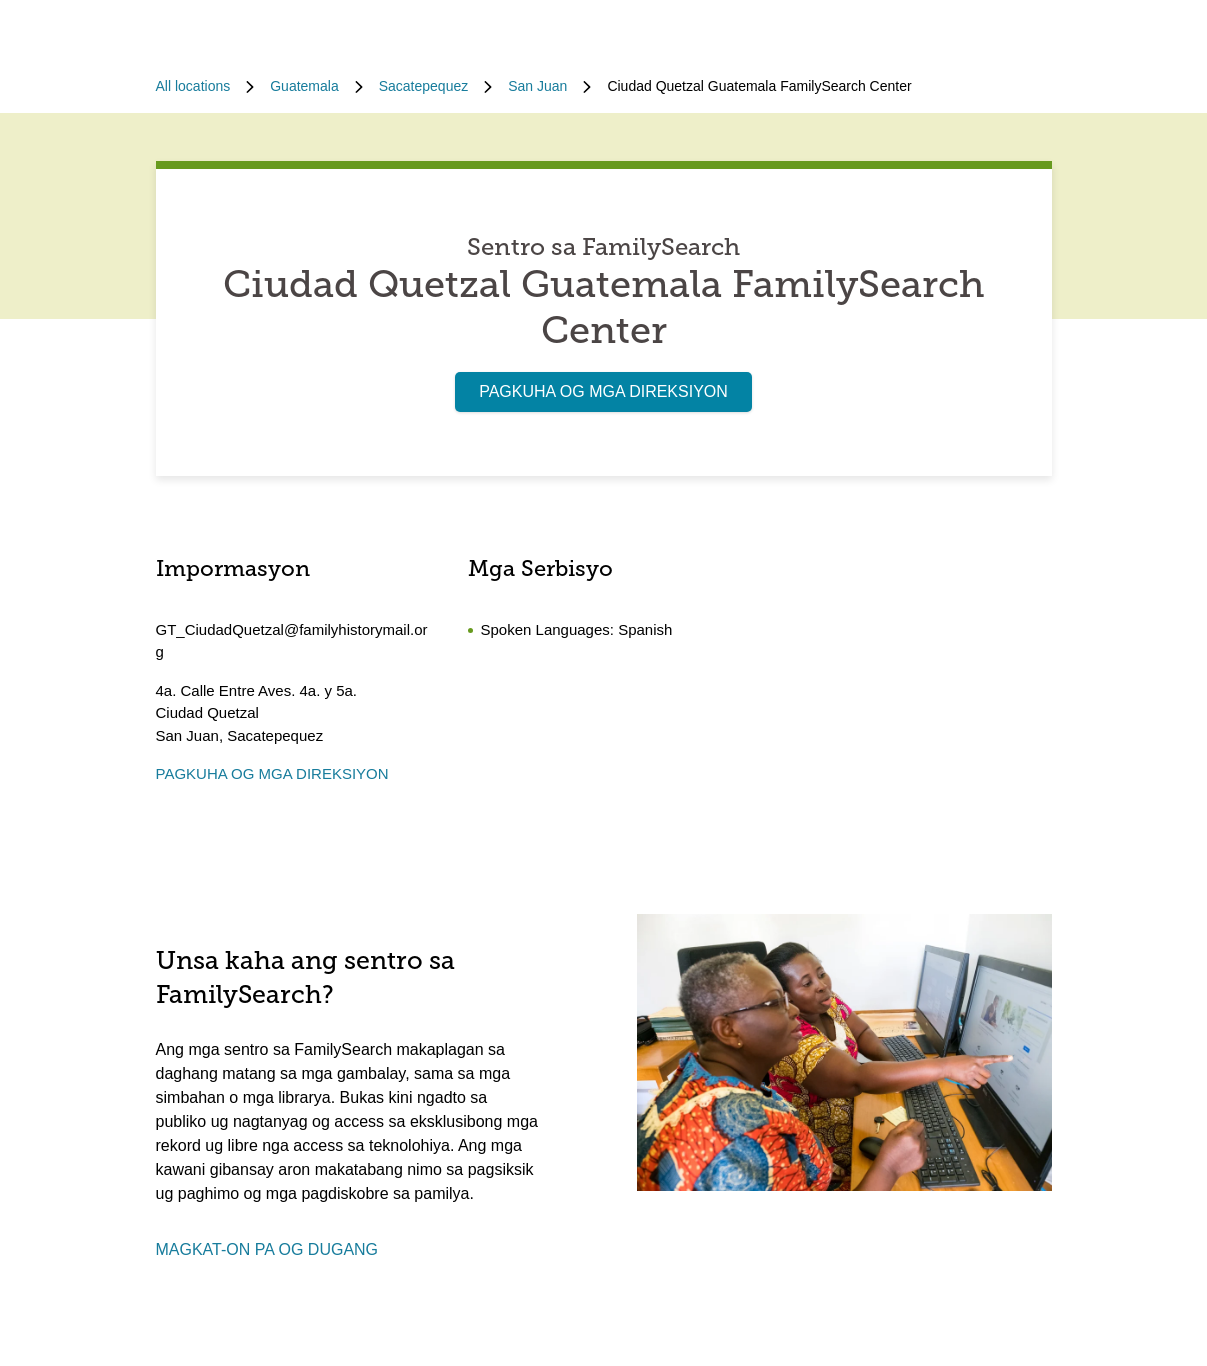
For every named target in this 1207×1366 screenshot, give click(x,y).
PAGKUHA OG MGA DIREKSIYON (603, 391)
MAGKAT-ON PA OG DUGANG (267, 1249)
